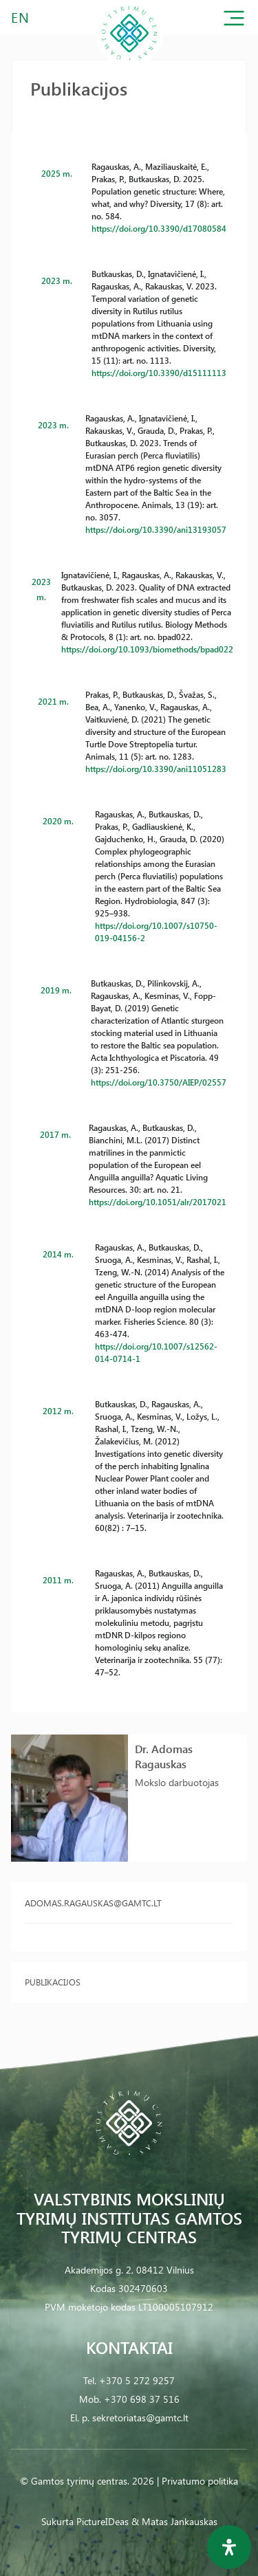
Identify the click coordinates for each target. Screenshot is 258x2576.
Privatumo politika (200, 2480)
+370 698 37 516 (142, 2399)
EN (20, 17)
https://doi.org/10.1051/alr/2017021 (157, 1201)
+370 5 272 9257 (137, 2380)
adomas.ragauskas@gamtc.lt (93, 1902)
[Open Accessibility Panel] (229, 2547)
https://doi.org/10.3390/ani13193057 (155, 529)
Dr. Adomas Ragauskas (164, 1756)
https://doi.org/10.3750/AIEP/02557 (158, 1082)
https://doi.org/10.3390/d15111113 (159, 372)
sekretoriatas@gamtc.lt (140, 2417)
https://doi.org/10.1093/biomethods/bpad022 (147, 648)
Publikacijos (52, 1982)
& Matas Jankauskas (174, 2521)
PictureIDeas (102, 2521)
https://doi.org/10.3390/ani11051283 (155, 768)
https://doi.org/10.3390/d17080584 (159, 228)
